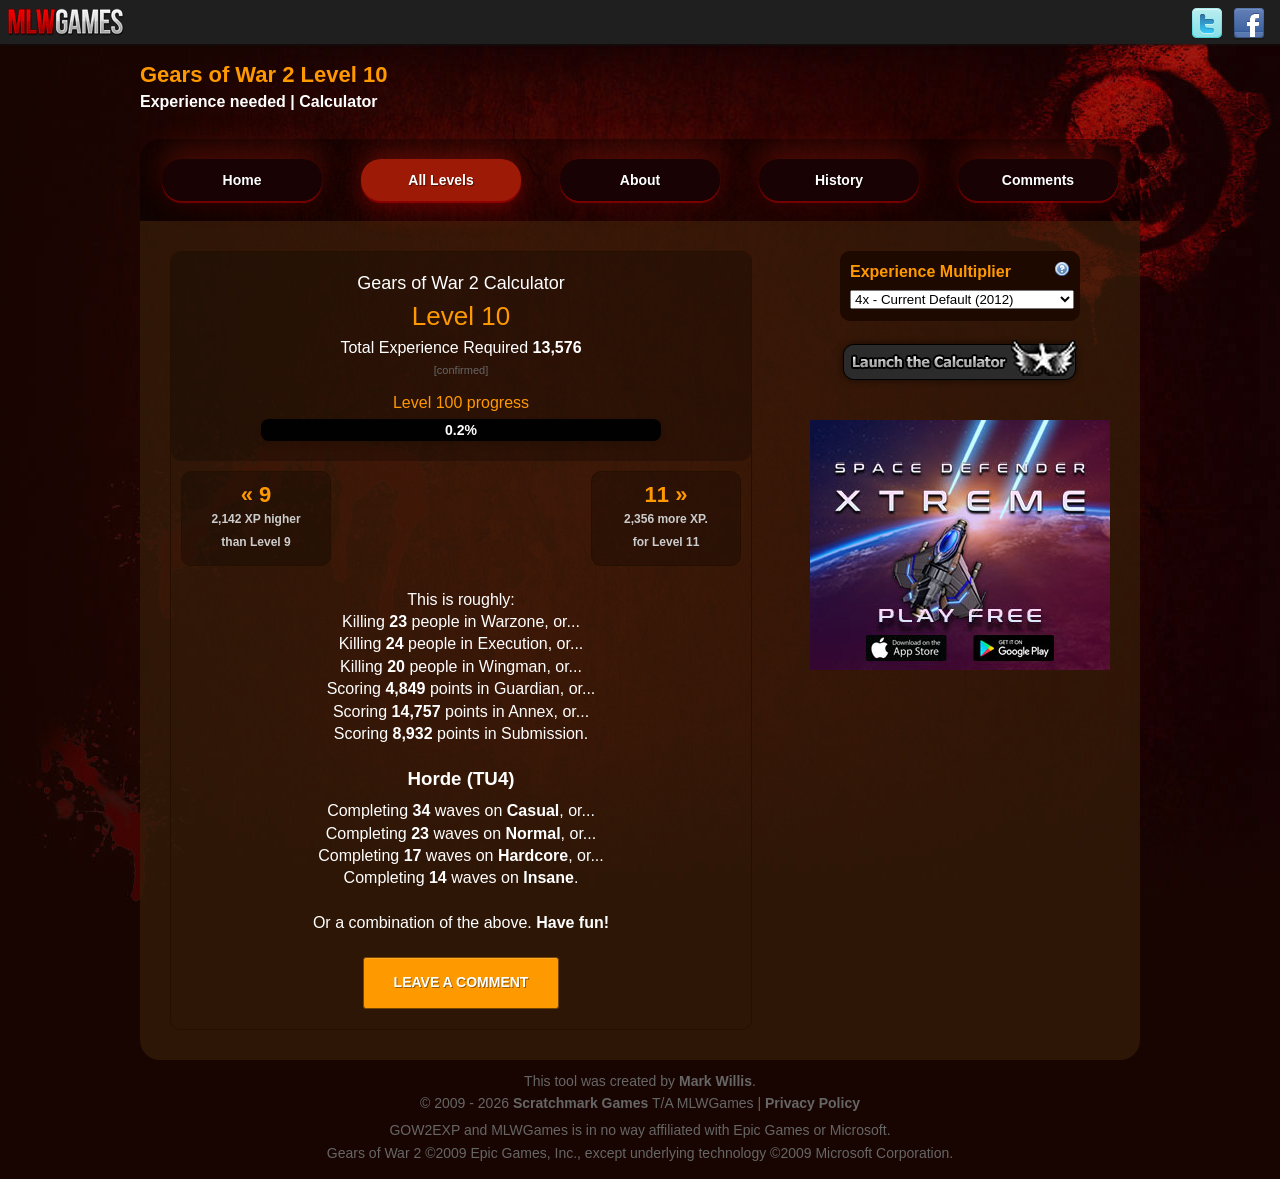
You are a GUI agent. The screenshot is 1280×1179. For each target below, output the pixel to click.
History (839, 180)
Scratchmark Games (580, 1103)
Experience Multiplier (930, 271)
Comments (1038, 180)
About (640, 180)
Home (242, 180)
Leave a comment (461, 982)
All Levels (440, 180)
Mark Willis (715, 1081)
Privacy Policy (812, 1103)
